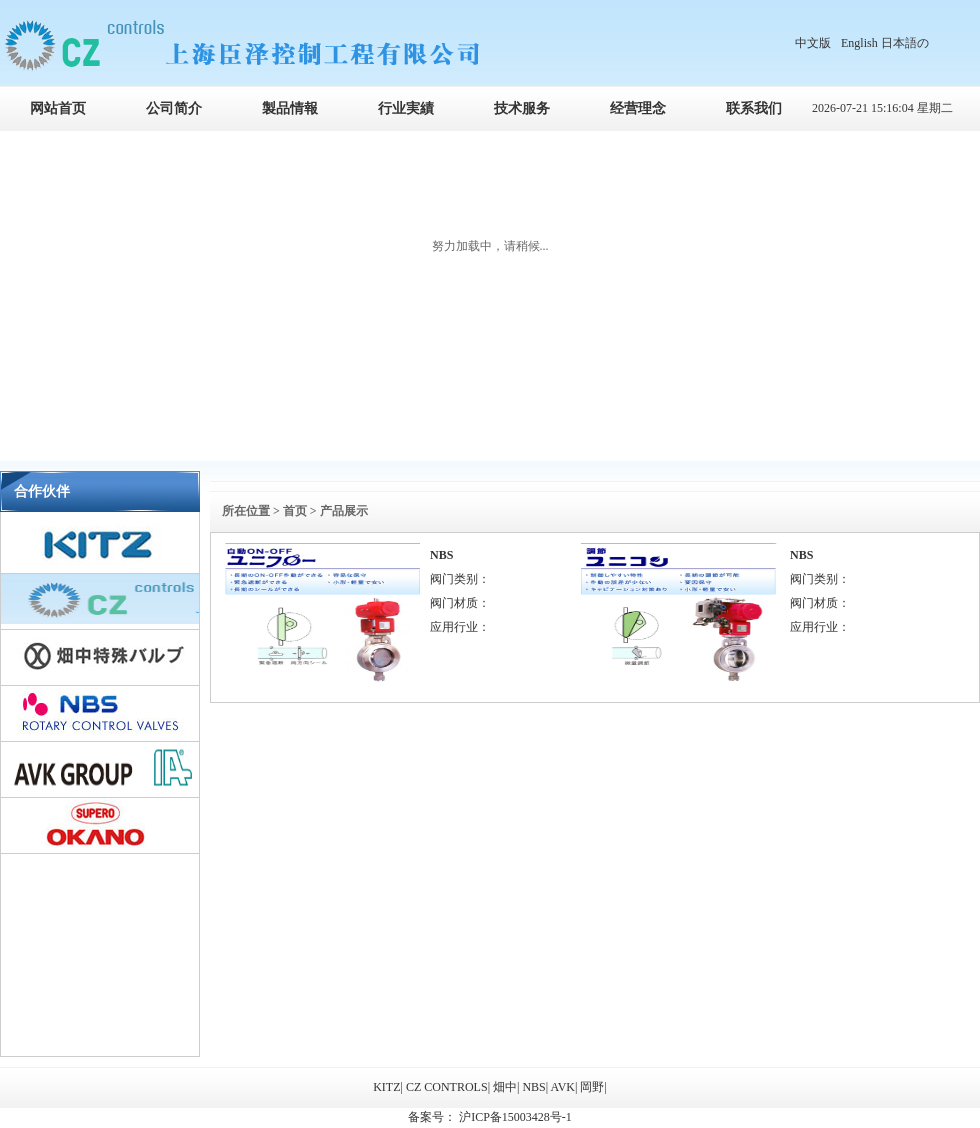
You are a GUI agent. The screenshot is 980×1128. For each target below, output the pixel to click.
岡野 (592, 1087)
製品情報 (290, 108)
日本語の (905, 43)
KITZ (386, 1087)
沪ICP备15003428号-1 (514, 1117)
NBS (441, 555)
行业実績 (406, 108)
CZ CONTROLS (447, 1087)
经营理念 (638, 108)
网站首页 (58, 108)
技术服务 (522, 108)
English (859, 43)
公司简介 (174, 108)
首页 (295, 511)
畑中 (505, 1087)
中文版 (813, 43)
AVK (563, 1087)
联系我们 (754, 108)
